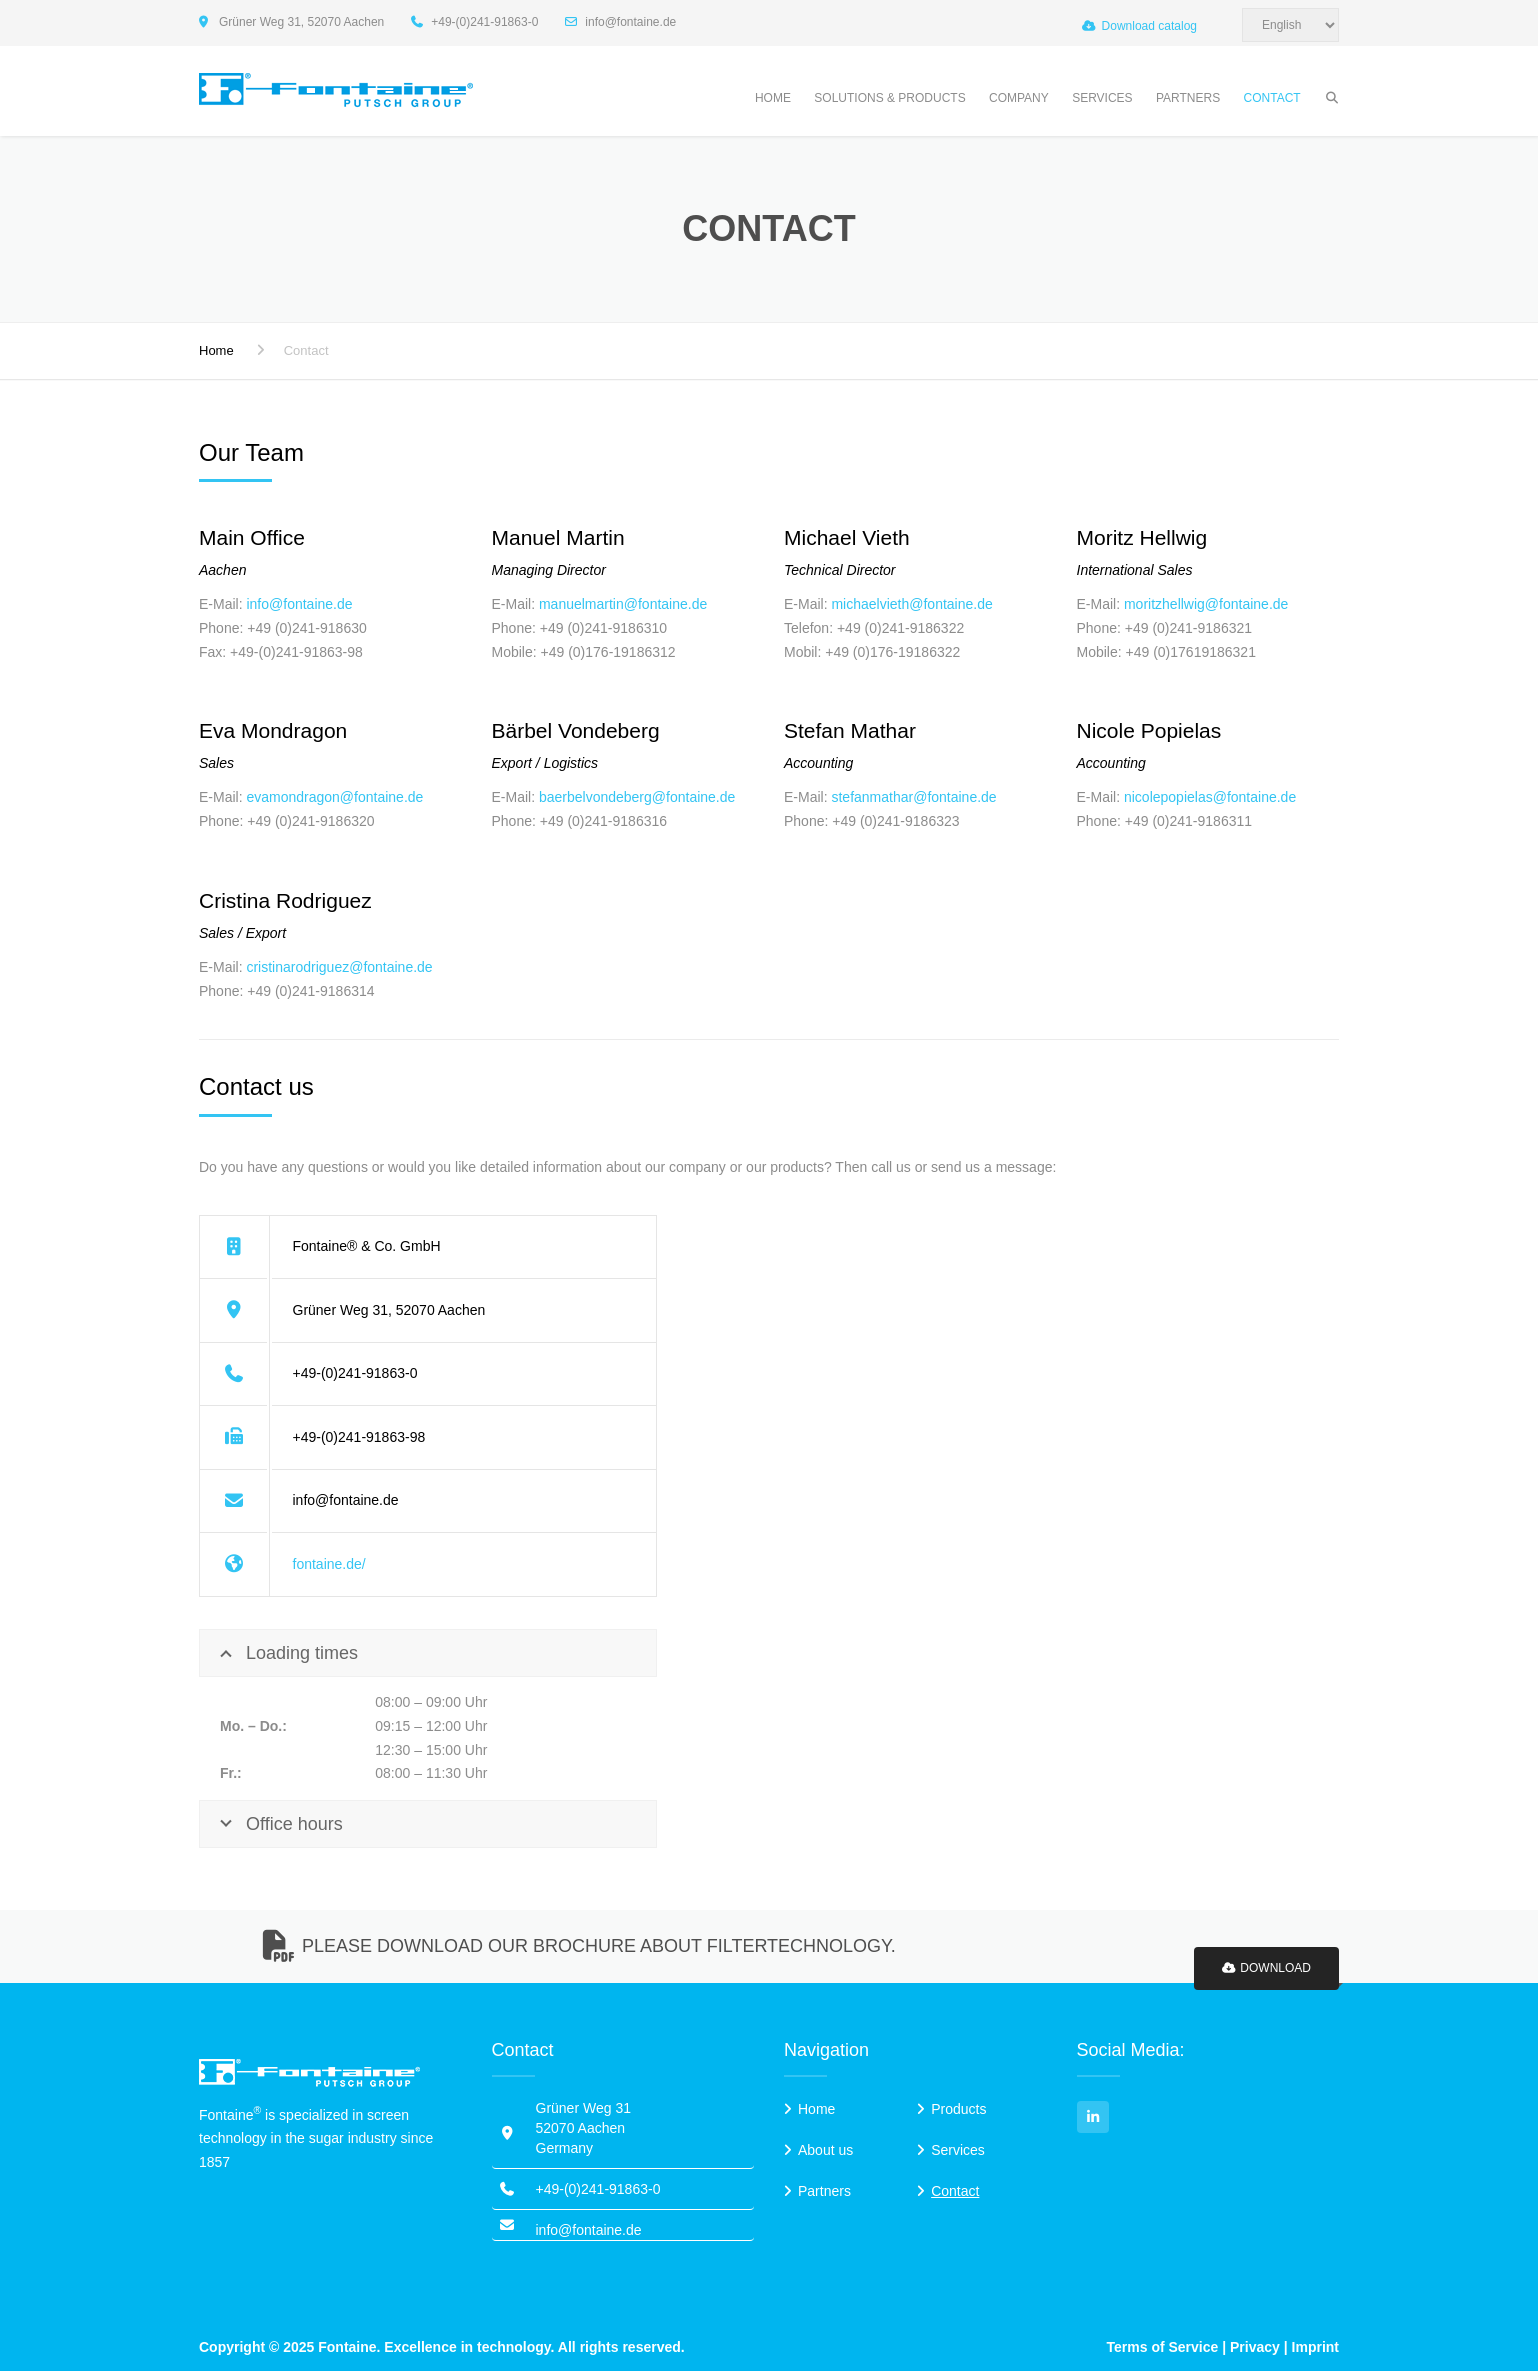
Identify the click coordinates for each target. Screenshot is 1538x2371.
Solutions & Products (889, 98)
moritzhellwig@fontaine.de (1206, 604)
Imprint (1315, 2347)
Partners (1188, 98)
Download (1266, 1968)
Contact (1272, 98)
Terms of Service (1163, 2347)
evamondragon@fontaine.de (334, 797)
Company (1019, 98)
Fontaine (347, 2347)
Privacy (1255, 2347)
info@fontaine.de (299, 604)
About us (825, 2150)
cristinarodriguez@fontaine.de (339, 967)
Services (1102, 98)
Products (958, 2109)
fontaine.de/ (329, 1564)
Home (773, 98)
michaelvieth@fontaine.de (911, 604)
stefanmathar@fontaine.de (913, 797)
